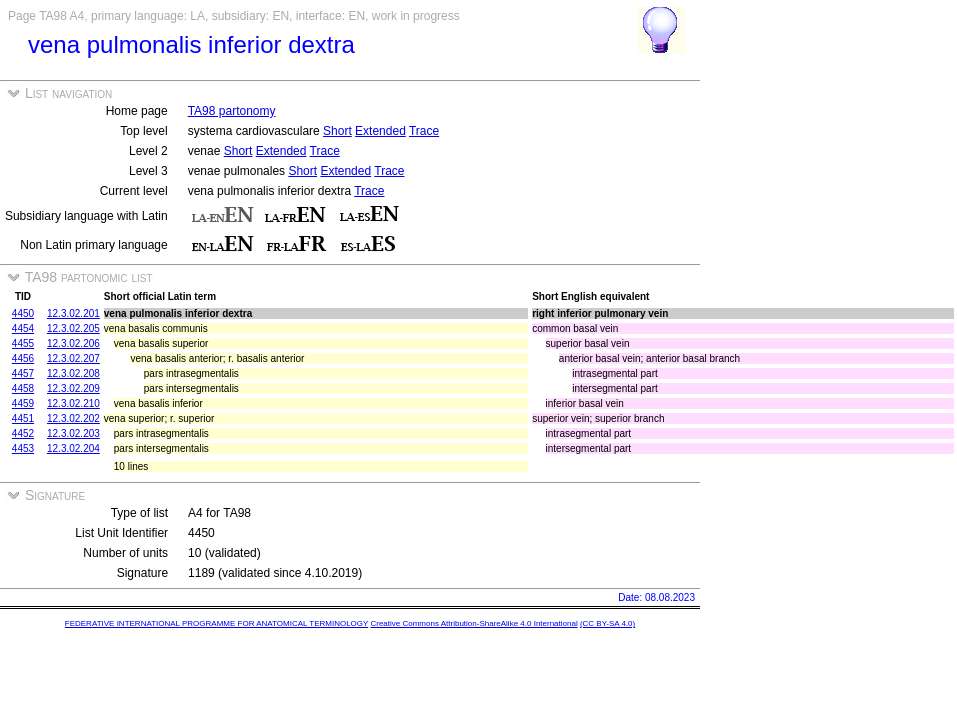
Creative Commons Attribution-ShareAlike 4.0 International (473, 623)
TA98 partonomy (232, 111)
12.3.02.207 (73, 358)
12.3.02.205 (73, 328)
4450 (23, 313)
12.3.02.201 (73, 313)
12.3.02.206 (73, 343)
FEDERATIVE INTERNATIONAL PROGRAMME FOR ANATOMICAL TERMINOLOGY (216, 623)
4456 (23, 358)
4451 (23, 418)
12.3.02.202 (73, 418)
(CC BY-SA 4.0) (607, 623)
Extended (380, 131)
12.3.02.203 (73, 433)
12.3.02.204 (73, 448)
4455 (23, 343)
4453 (23, 448)
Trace (424, 131)
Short (337, 131)
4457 (23, 373)
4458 (23, 388)
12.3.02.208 (73, 373)
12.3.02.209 (73, 388)
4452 (23, 433)
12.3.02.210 (73, 403)
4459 (23, 403)
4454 (23, 328)
